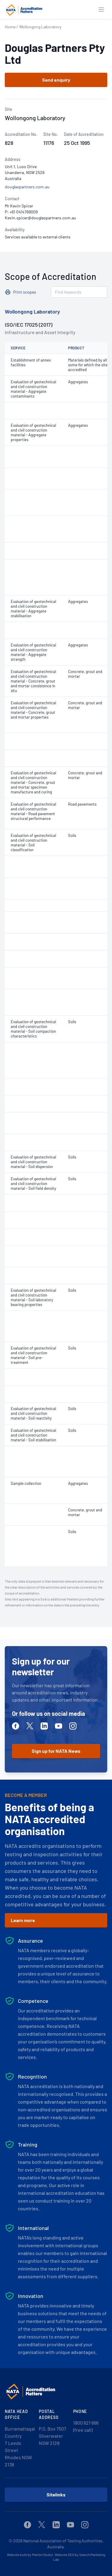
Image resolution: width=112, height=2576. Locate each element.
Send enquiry (56, 80)
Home (10, 26)
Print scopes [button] (24, 291)
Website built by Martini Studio (30, 2554)
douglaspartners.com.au (27, 186)
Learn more (23, 1920)
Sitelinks (56, 2494)
